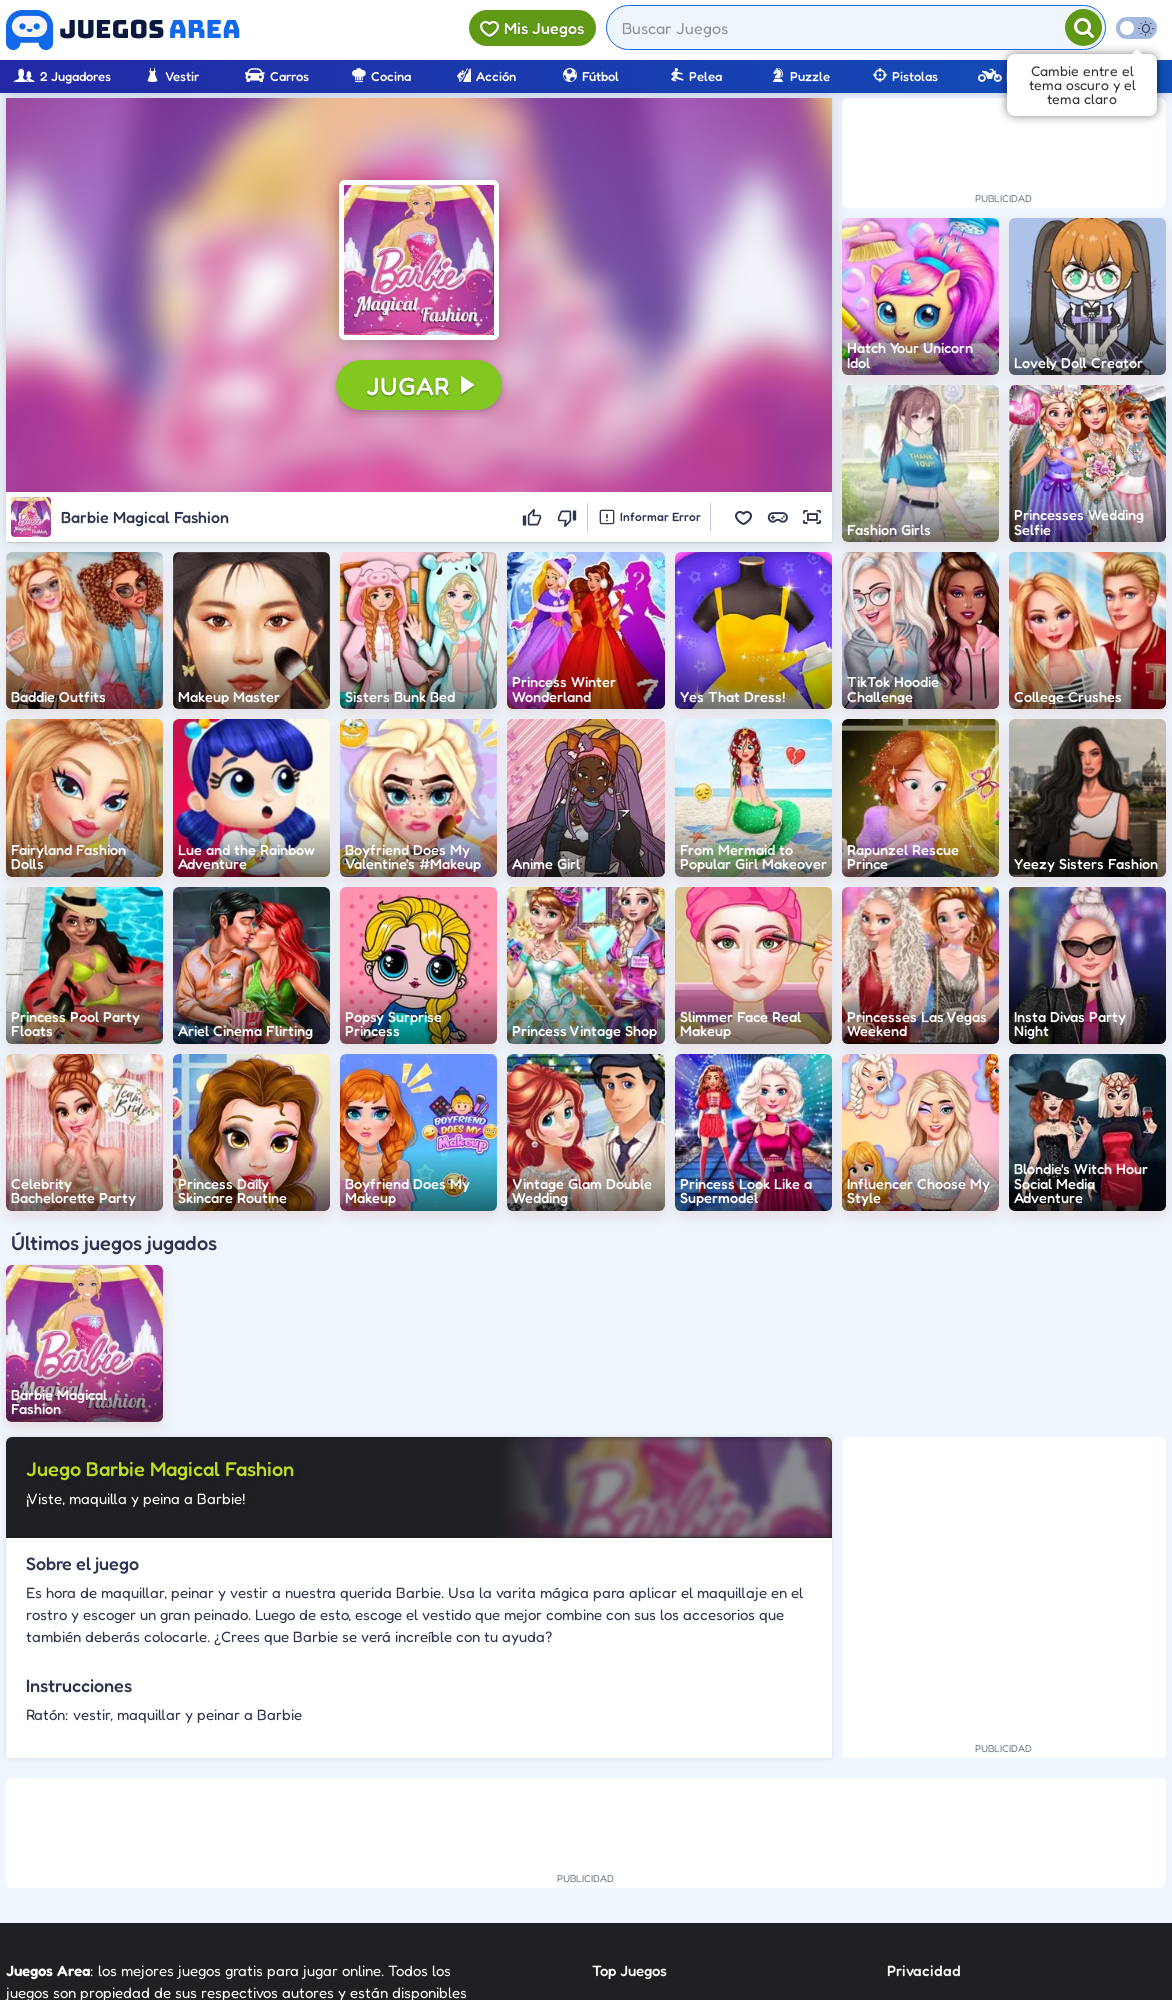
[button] (419, 260)
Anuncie (914, 1862)
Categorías (629, 1826)
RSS (899, 1826)
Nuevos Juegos (641, 1790)
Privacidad (924, 1754)
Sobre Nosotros (643, 1862)
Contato (914, 1790)
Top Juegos (629, 1754)
